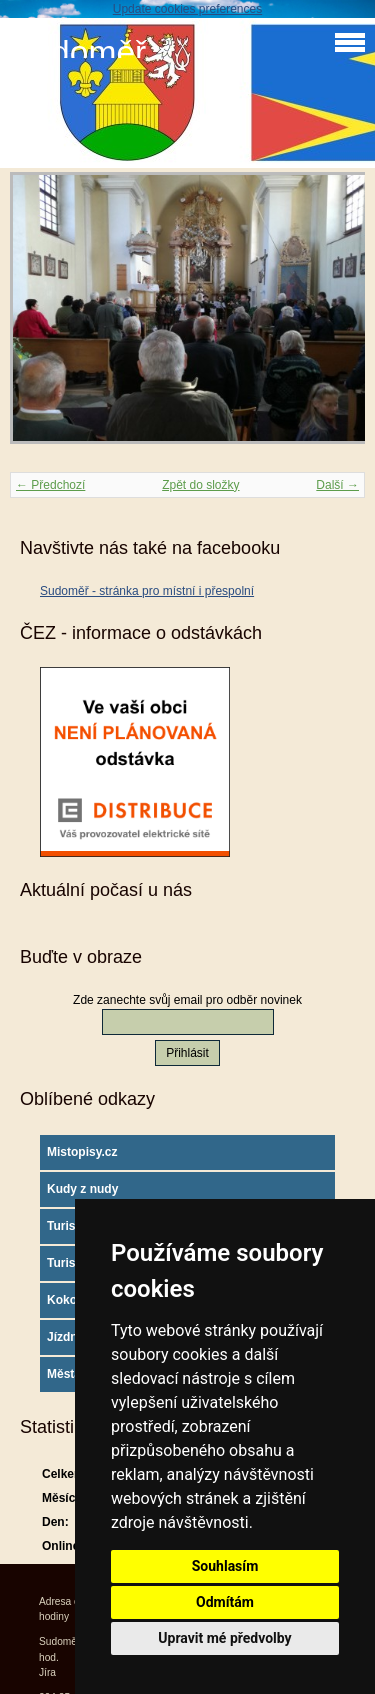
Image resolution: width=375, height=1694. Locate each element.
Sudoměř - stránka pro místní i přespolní (147, 591)
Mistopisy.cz (82, 1152)
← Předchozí (50, 485)
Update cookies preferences (187, 9)
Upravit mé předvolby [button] (224, 1638)
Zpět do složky (200, 485)
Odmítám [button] (225, 1602)
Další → (337, 485)
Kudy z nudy (82, 1189)
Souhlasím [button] (225, 1566)
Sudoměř (78, 52)
